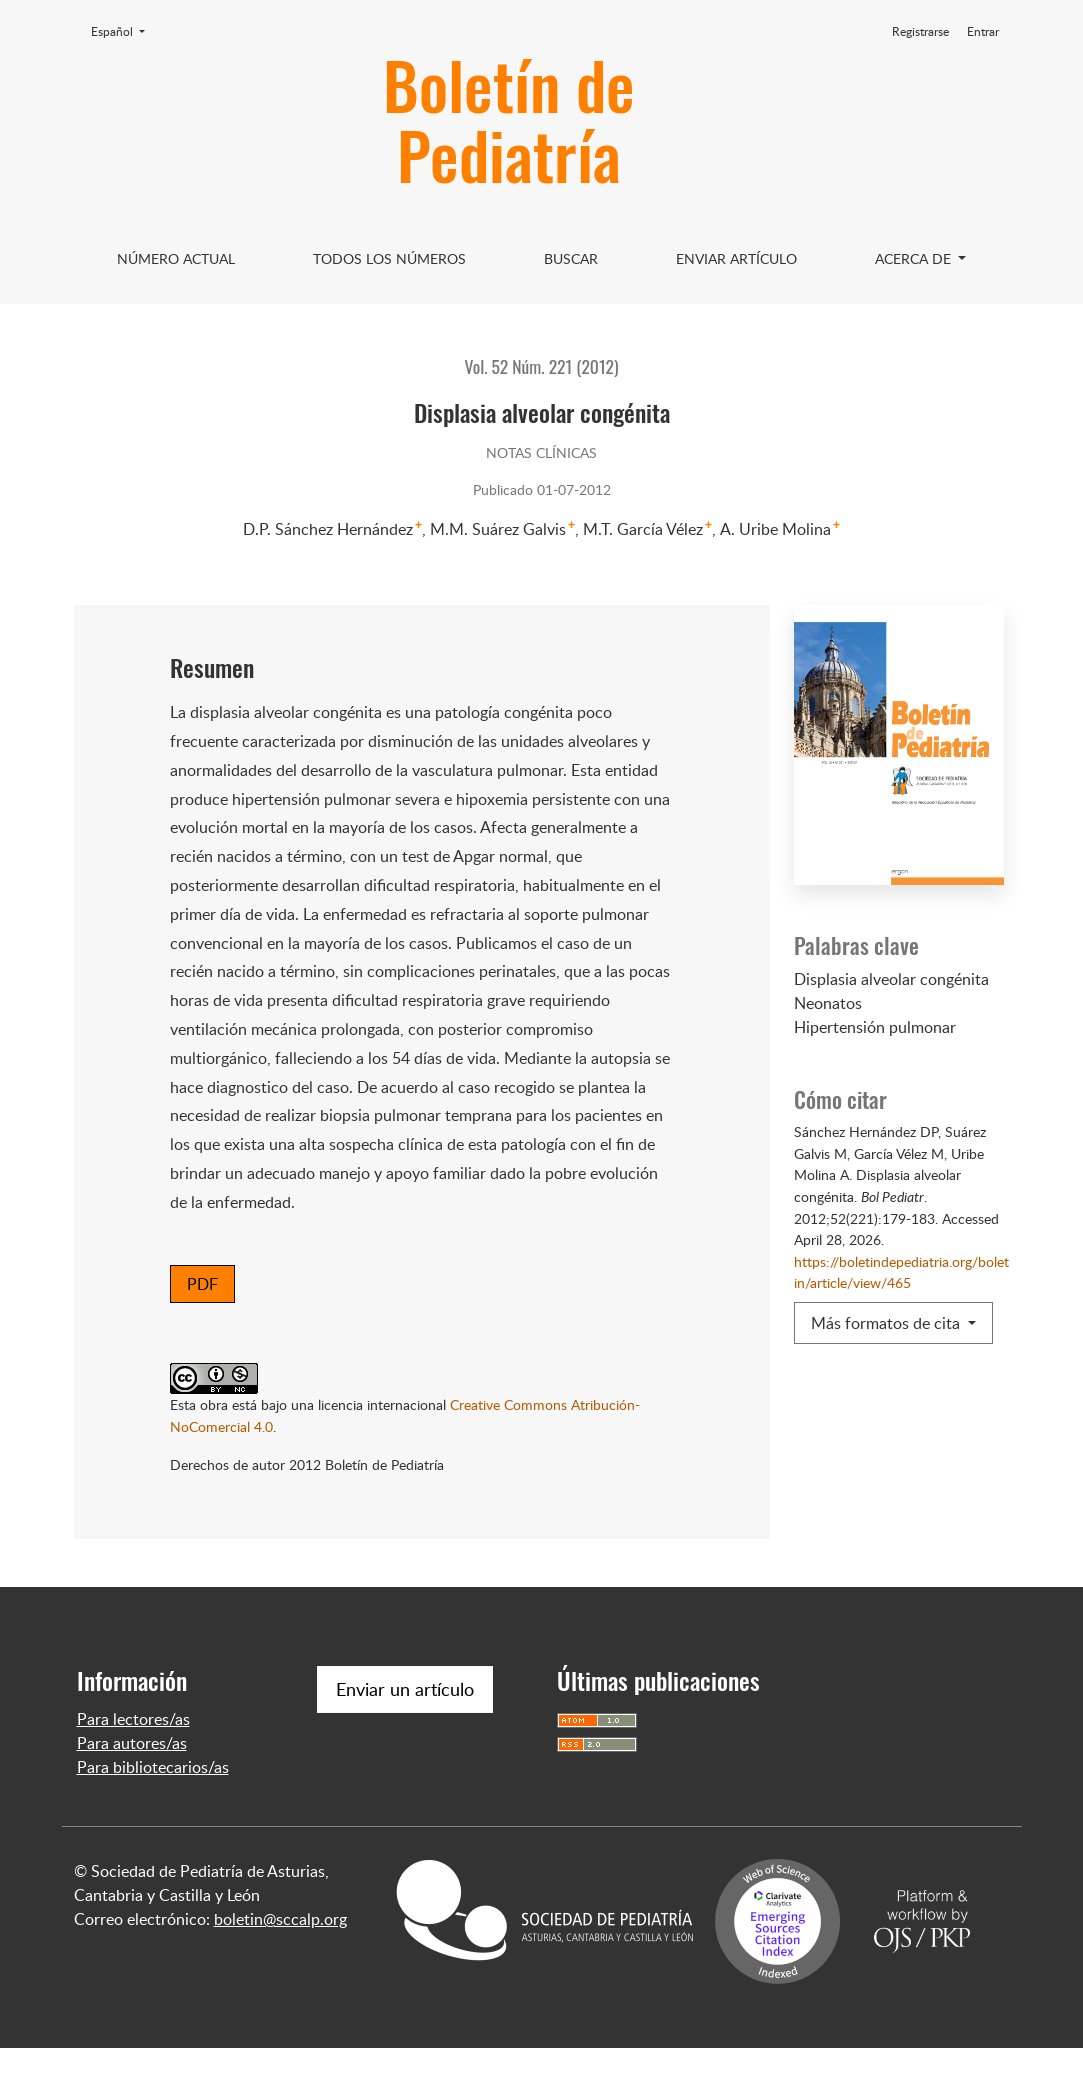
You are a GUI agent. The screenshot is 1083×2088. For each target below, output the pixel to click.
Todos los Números (389, 258)
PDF (202, 1284)
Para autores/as (132, 1783)
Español (124, 31)
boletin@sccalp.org (280, 1959)
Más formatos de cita (887, 1323)
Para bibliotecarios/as (153, 1807)
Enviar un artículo (405, 1729)
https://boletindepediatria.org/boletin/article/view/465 (901, 1272)
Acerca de (915, 258)
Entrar (983, 31)
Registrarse (920, 31)
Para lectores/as (133, 1759)
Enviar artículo (736, 258)
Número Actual (176, 258)
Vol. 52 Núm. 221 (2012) (541, 366)
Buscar (571, 258)
